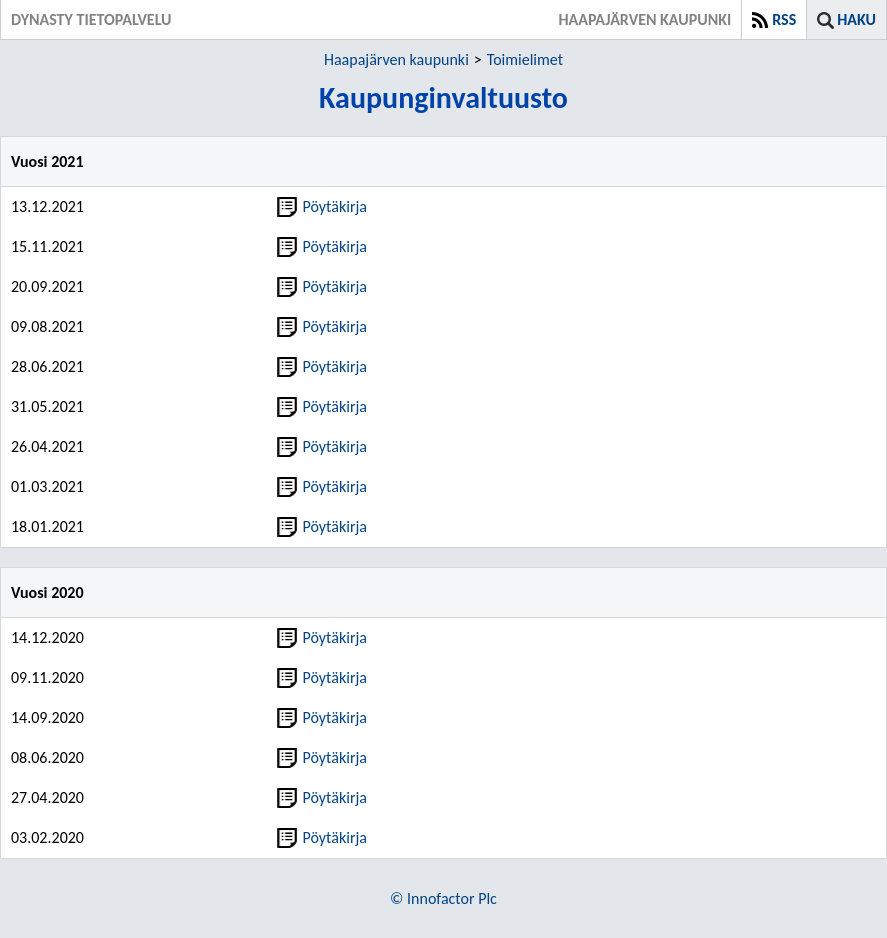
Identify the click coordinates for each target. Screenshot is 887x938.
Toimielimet (525, 59)
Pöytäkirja (322, 206)
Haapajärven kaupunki (396, 59)
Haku (856, 19)
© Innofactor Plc (443, 898)
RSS (784, 19)
